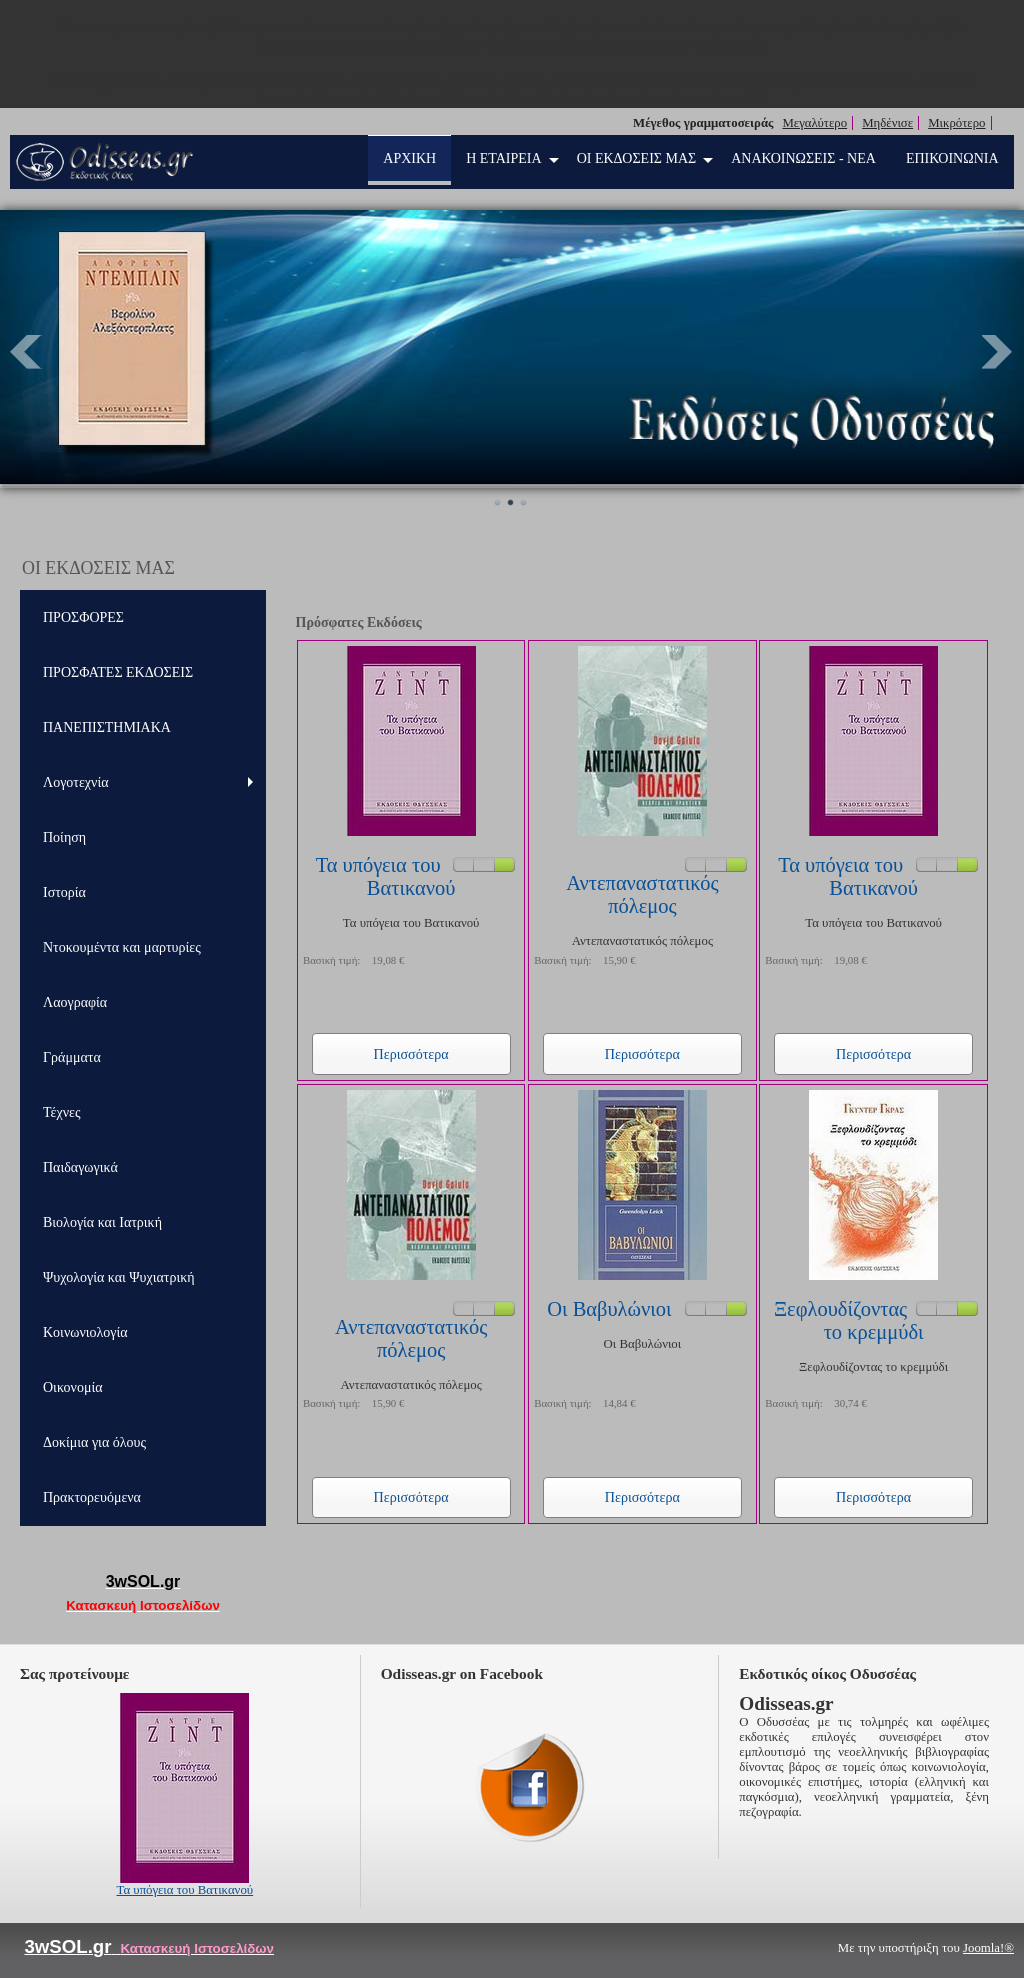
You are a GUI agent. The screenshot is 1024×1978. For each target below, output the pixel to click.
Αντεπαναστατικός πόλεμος (642, 894)
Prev (26, 352)
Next (998, 352)
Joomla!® (988, 1948)
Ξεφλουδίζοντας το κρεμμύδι (849, 1320)
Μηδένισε (887, 123)
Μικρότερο (956, 123)
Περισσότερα (411, 1054)
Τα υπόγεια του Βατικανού (386, 876)
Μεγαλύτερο (814, 123)
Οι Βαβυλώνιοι (609, 1309)
